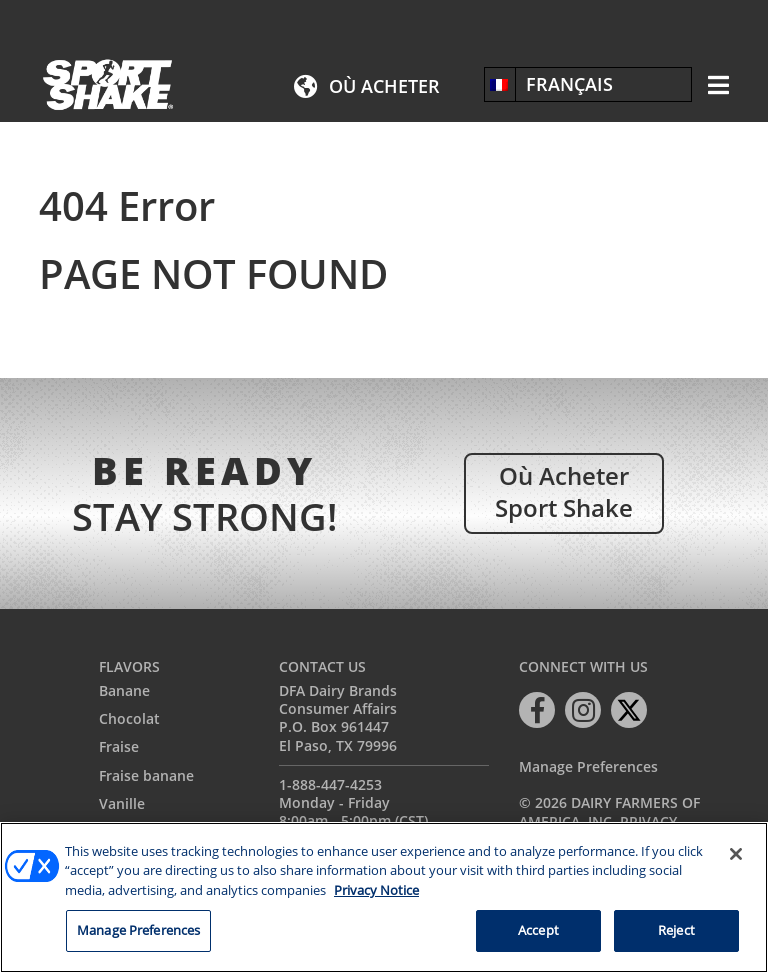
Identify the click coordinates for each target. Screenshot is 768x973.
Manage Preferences (588, 767)
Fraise (119, 746)
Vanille (122, 803)
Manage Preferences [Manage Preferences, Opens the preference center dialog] (138, 930)
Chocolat (129, 718)
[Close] (736, 854)
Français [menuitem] (569, 84)
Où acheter (384, 86)
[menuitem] (588, 84)
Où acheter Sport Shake (564, 491)
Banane (124, 690)
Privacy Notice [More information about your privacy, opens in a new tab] (376, 890)
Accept (538, 930)
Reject (676, 930)
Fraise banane (146, 775)
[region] (384, 897)
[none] (588, 84)
